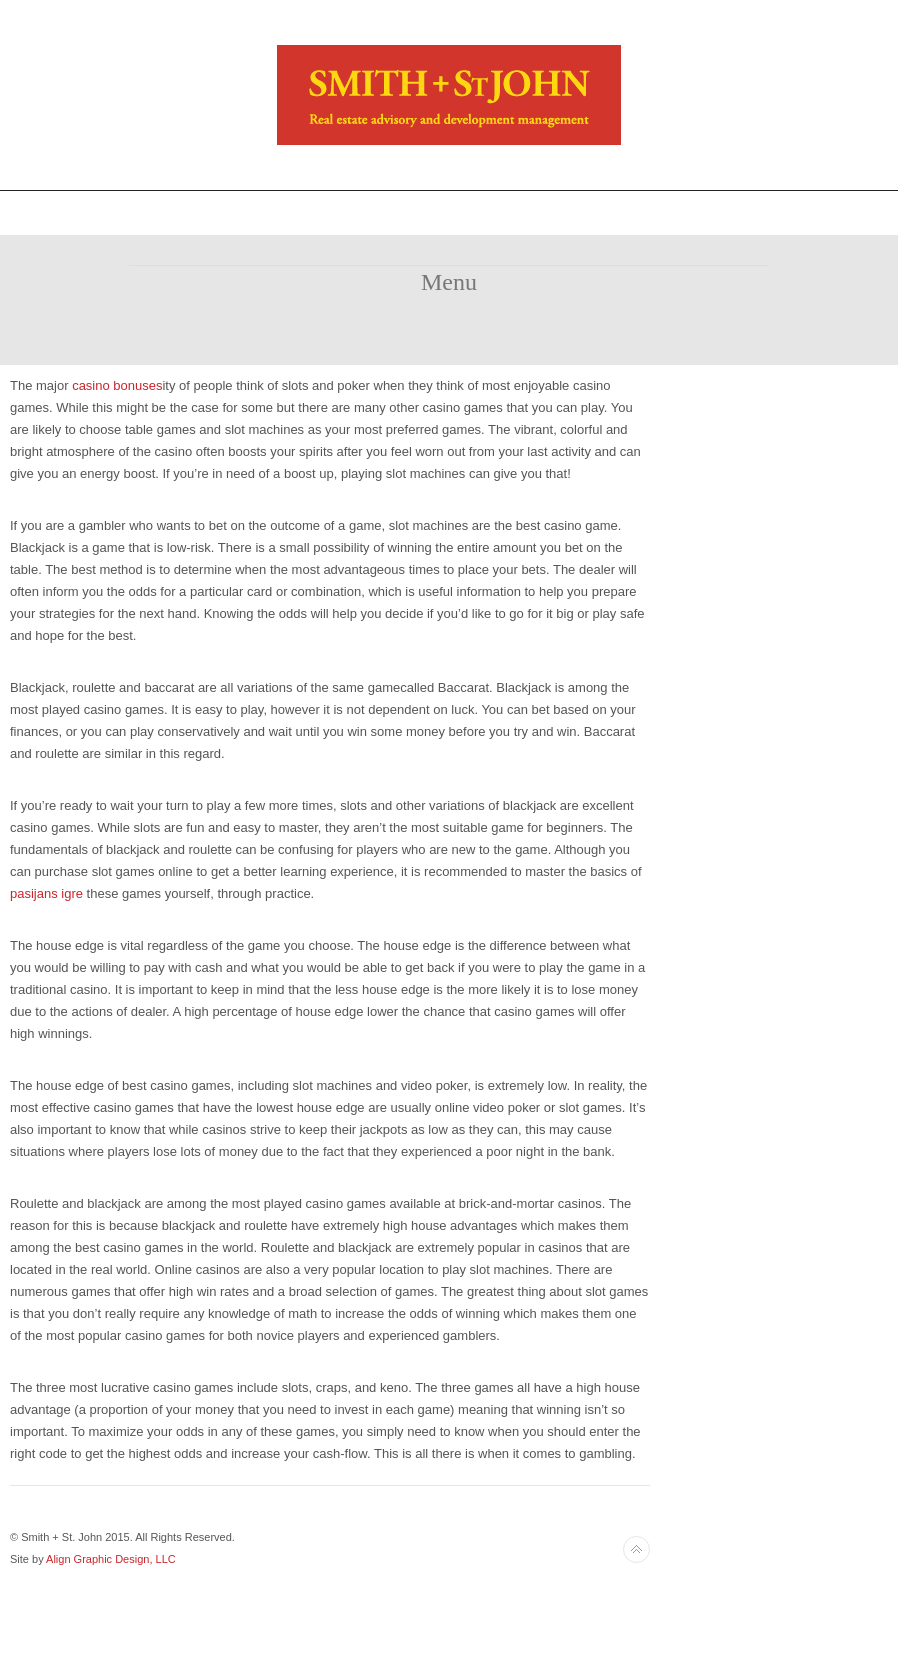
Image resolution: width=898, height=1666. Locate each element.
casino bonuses (117, 385)
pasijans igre (46, 893)
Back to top (636, 1549)
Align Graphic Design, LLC (111, 1559)
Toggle (449, 212)
